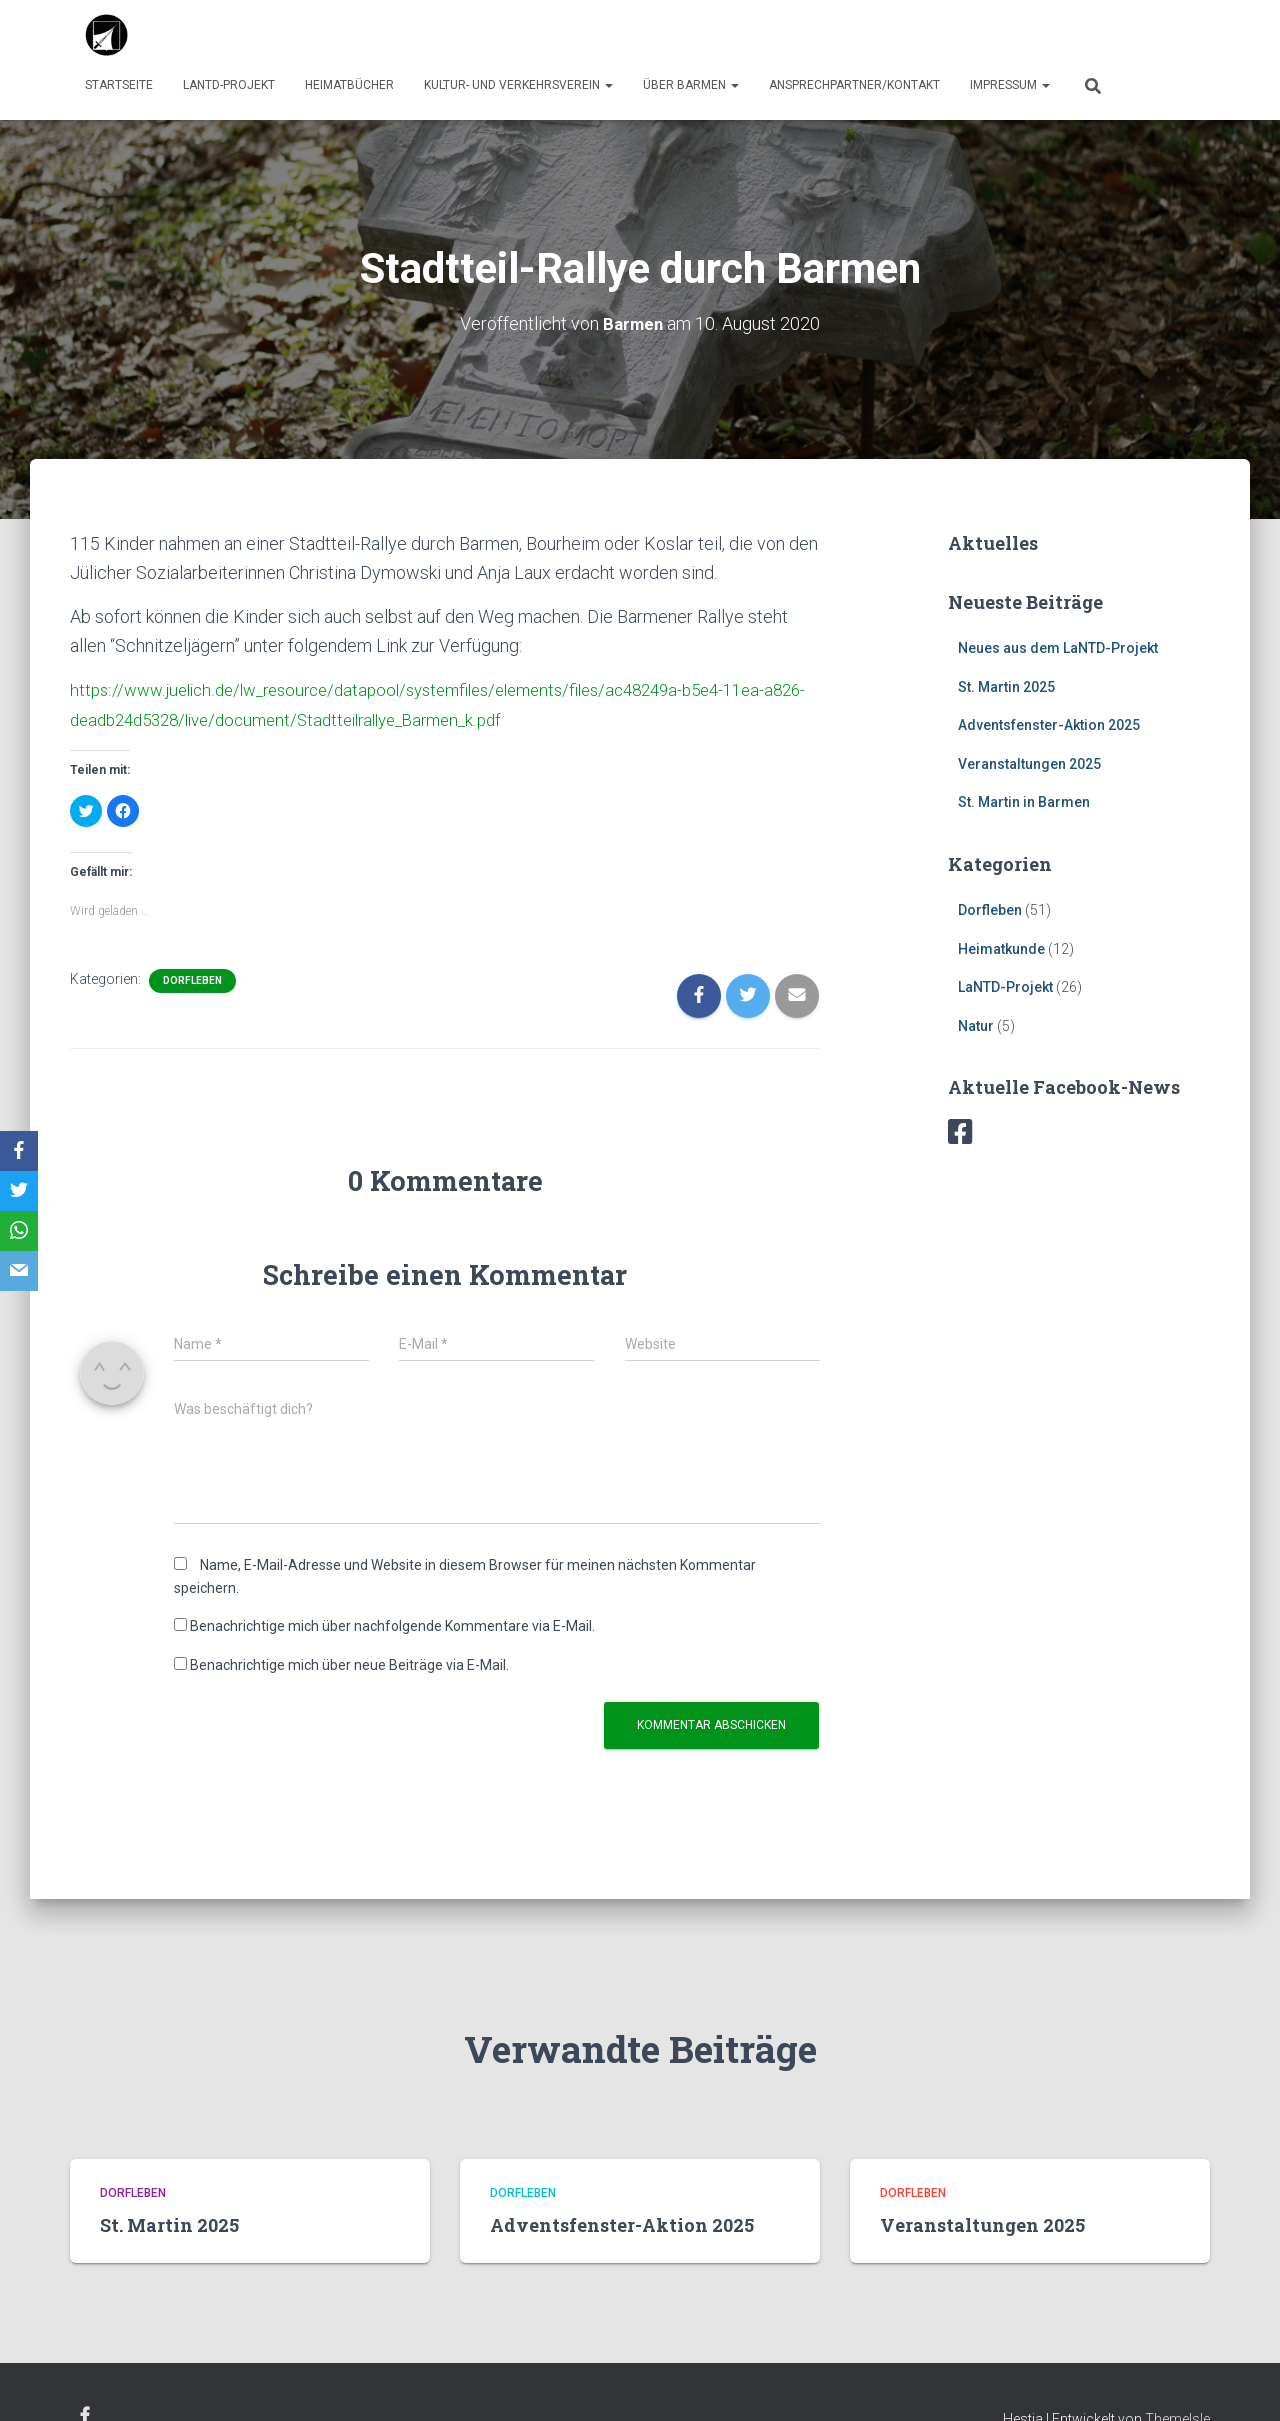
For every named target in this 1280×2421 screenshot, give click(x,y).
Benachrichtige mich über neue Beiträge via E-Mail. (349, 1663)
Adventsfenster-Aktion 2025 (1049, 724)
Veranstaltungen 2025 (1029, 763)
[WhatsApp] (19, 1231)
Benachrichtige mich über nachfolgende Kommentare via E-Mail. (392, 1624)
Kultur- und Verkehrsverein (518, 85)
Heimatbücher (349, 85)
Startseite (119, 85)
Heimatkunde (1001, 948)
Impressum (1010, 85)
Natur (976, 1025)
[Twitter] (19, 1191)
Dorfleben (192, 977)
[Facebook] (19, 1151)
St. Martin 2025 (1006, 686)
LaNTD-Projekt (229, 85)
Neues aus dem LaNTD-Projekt (1058, 647)
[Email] (19, 1271)
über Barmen (691, 85)
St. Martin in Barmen (1024, 802)
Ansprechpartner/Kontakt (854, 85)
